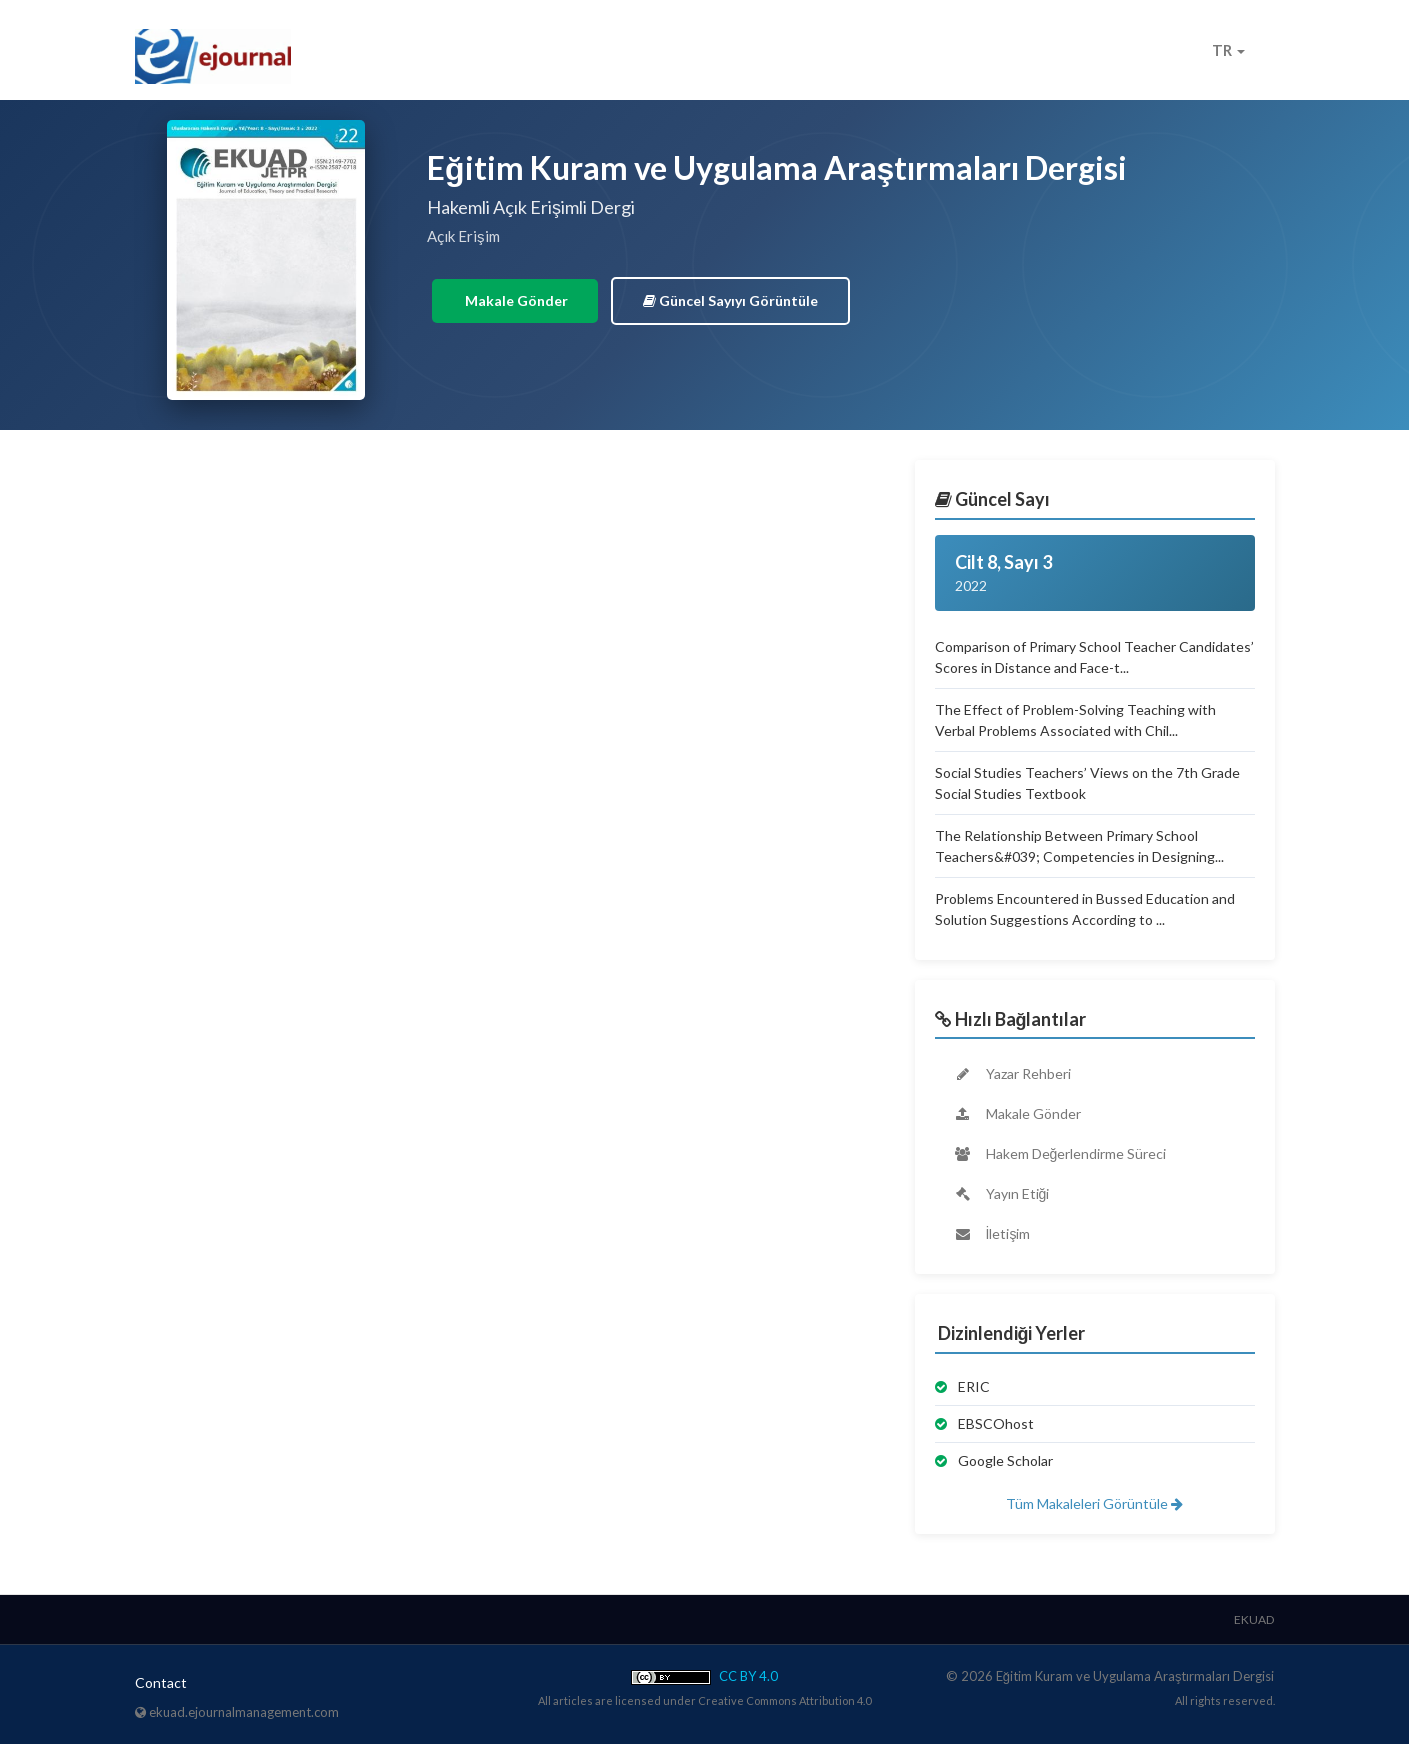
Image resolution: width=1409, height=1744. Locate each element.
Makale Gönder (515, 300)
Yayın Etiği (1001, 1193)
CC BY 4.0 (704, 1676)
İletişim (992, 1233)
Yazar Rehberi (1012, 1073)
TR (1228, 50)
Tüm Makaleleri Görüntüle (1094, 1503)
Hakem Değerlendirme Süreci (1060, 1153)
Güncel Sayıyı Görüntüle (730, 300)
